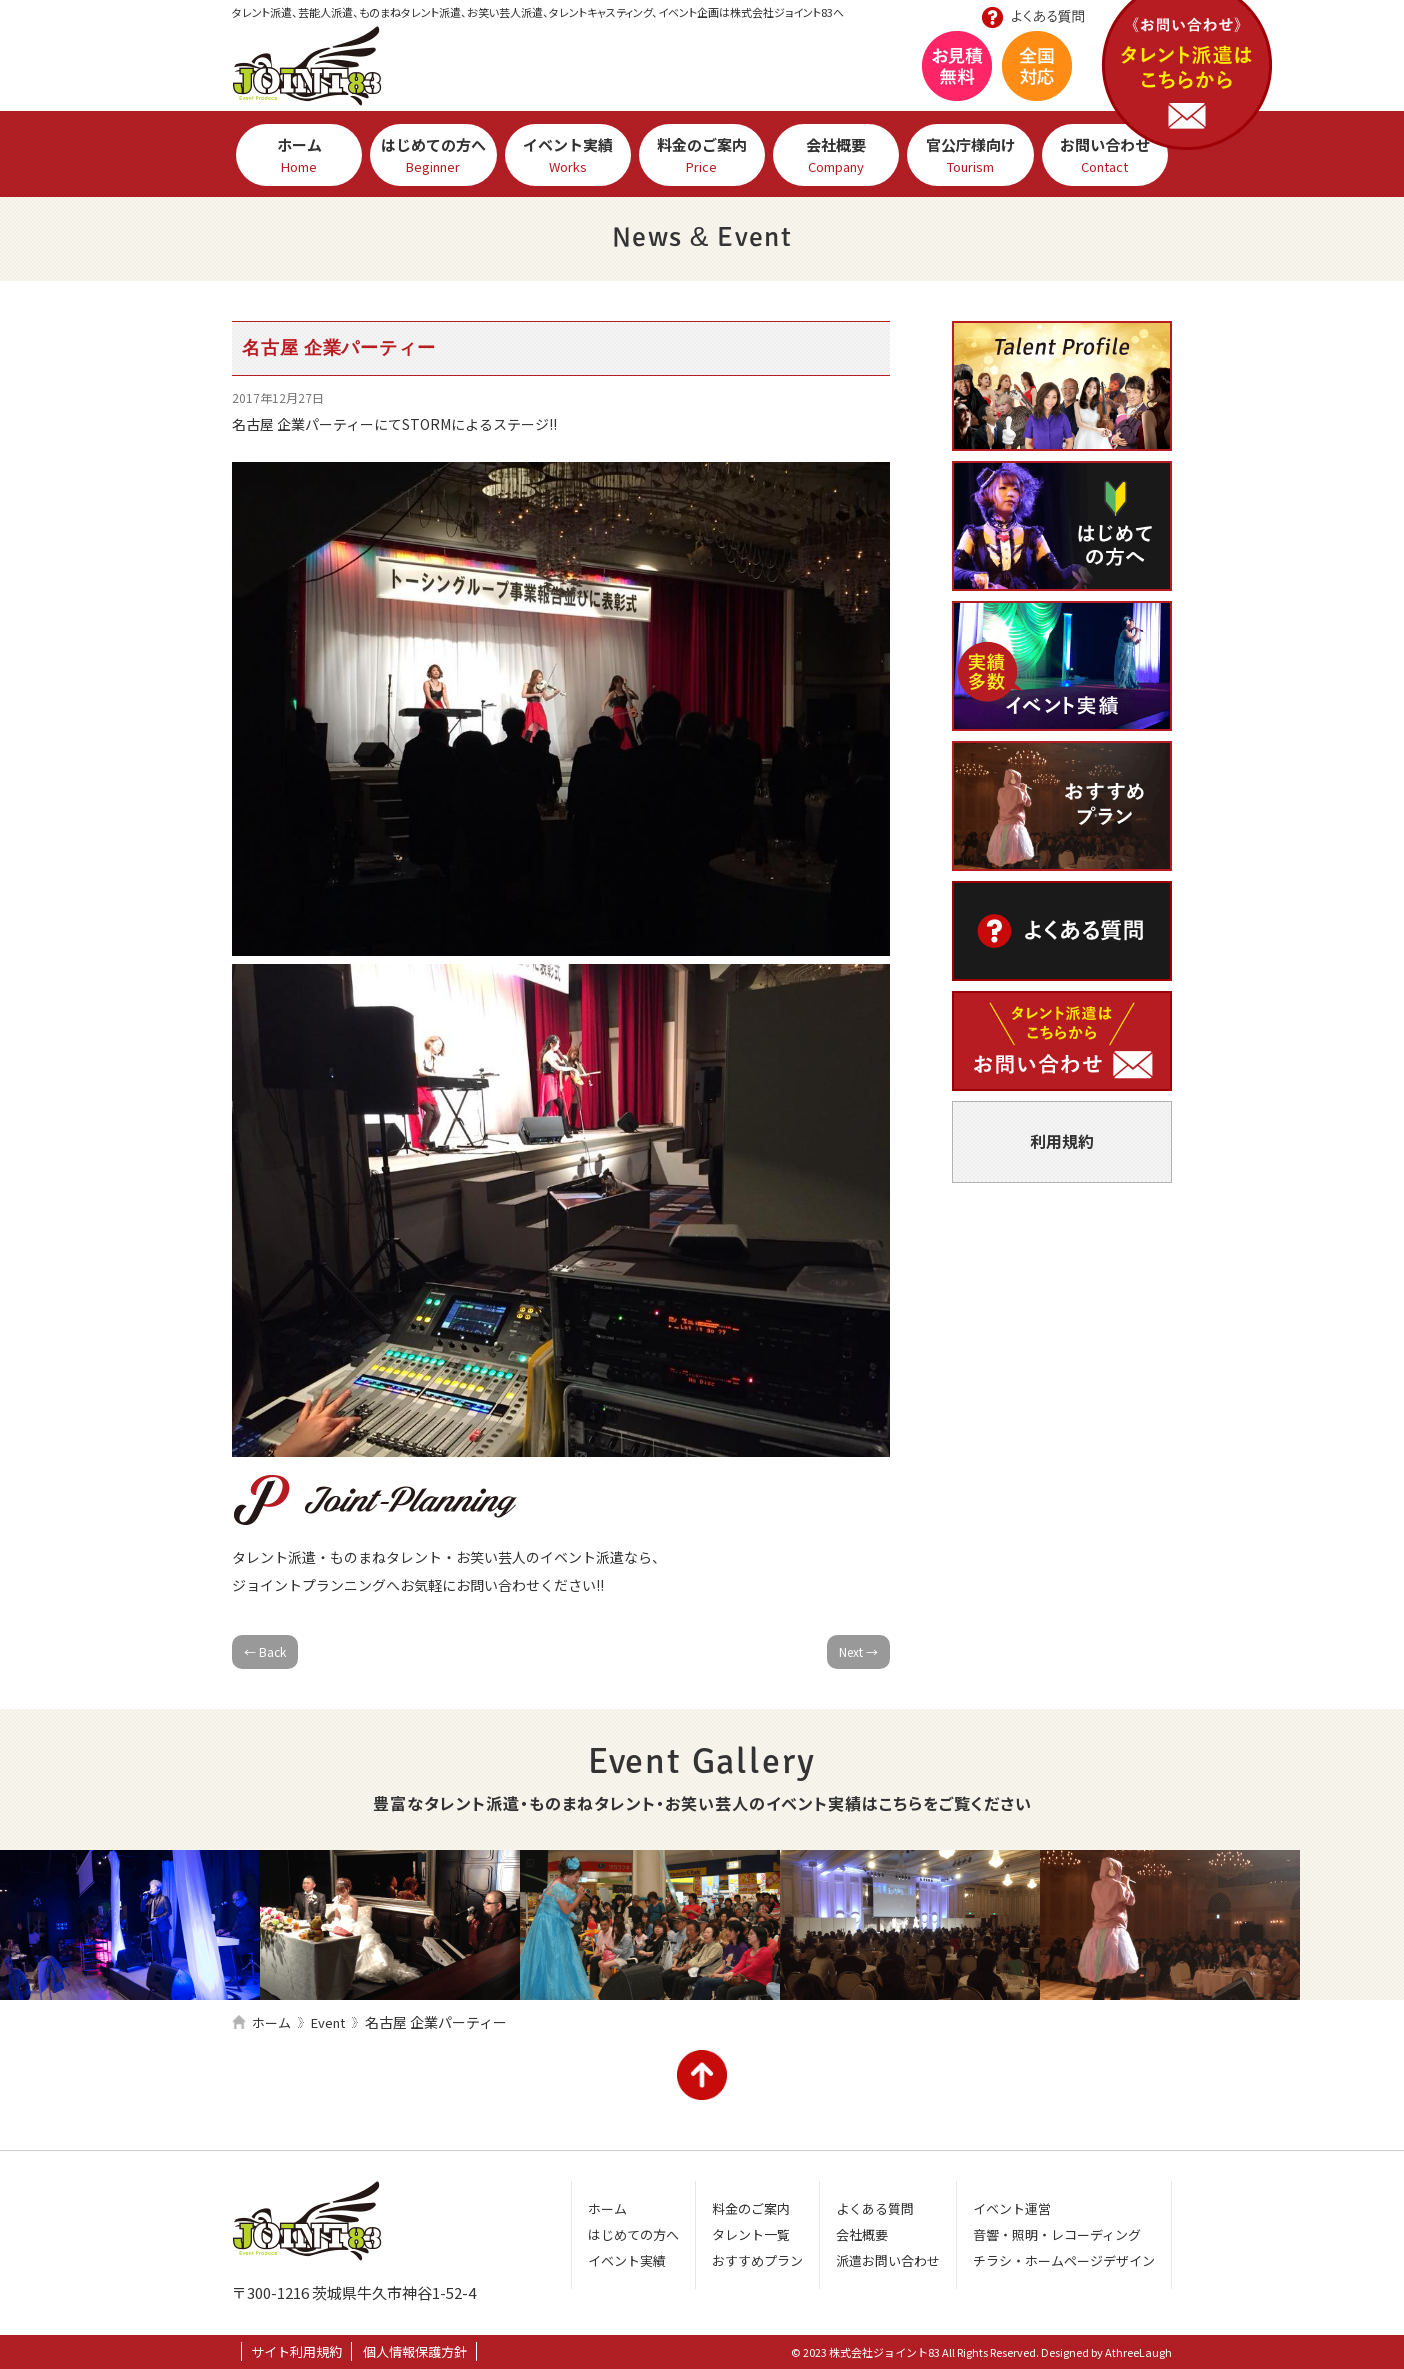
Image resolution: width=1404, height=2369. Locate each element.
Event (328, 2022)
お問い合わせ (1189, 77)
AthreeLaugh (1138, 2352)
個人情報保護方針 (415, 2351)
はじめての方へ (433, 155)
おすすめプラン (1062, 806)
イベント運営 (1012, 2208)
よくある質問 (1062, 931)
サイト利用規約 (296, 2351)
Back (265, 1651)
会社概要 (836, 155)
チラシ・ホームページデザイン (1064, 2260)
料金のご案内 (702, 155)
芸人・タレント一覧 (1062, 386)
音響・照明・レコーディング (1057, 2234)
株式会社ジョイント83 (307, 66)
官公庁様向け (970, 155)
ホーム (299, 155)
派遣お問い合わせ (1062, 1041)
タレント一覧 (751, 2234)
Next (858, 1651)
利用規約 (1062, 1141)
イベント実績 (568, 155)
